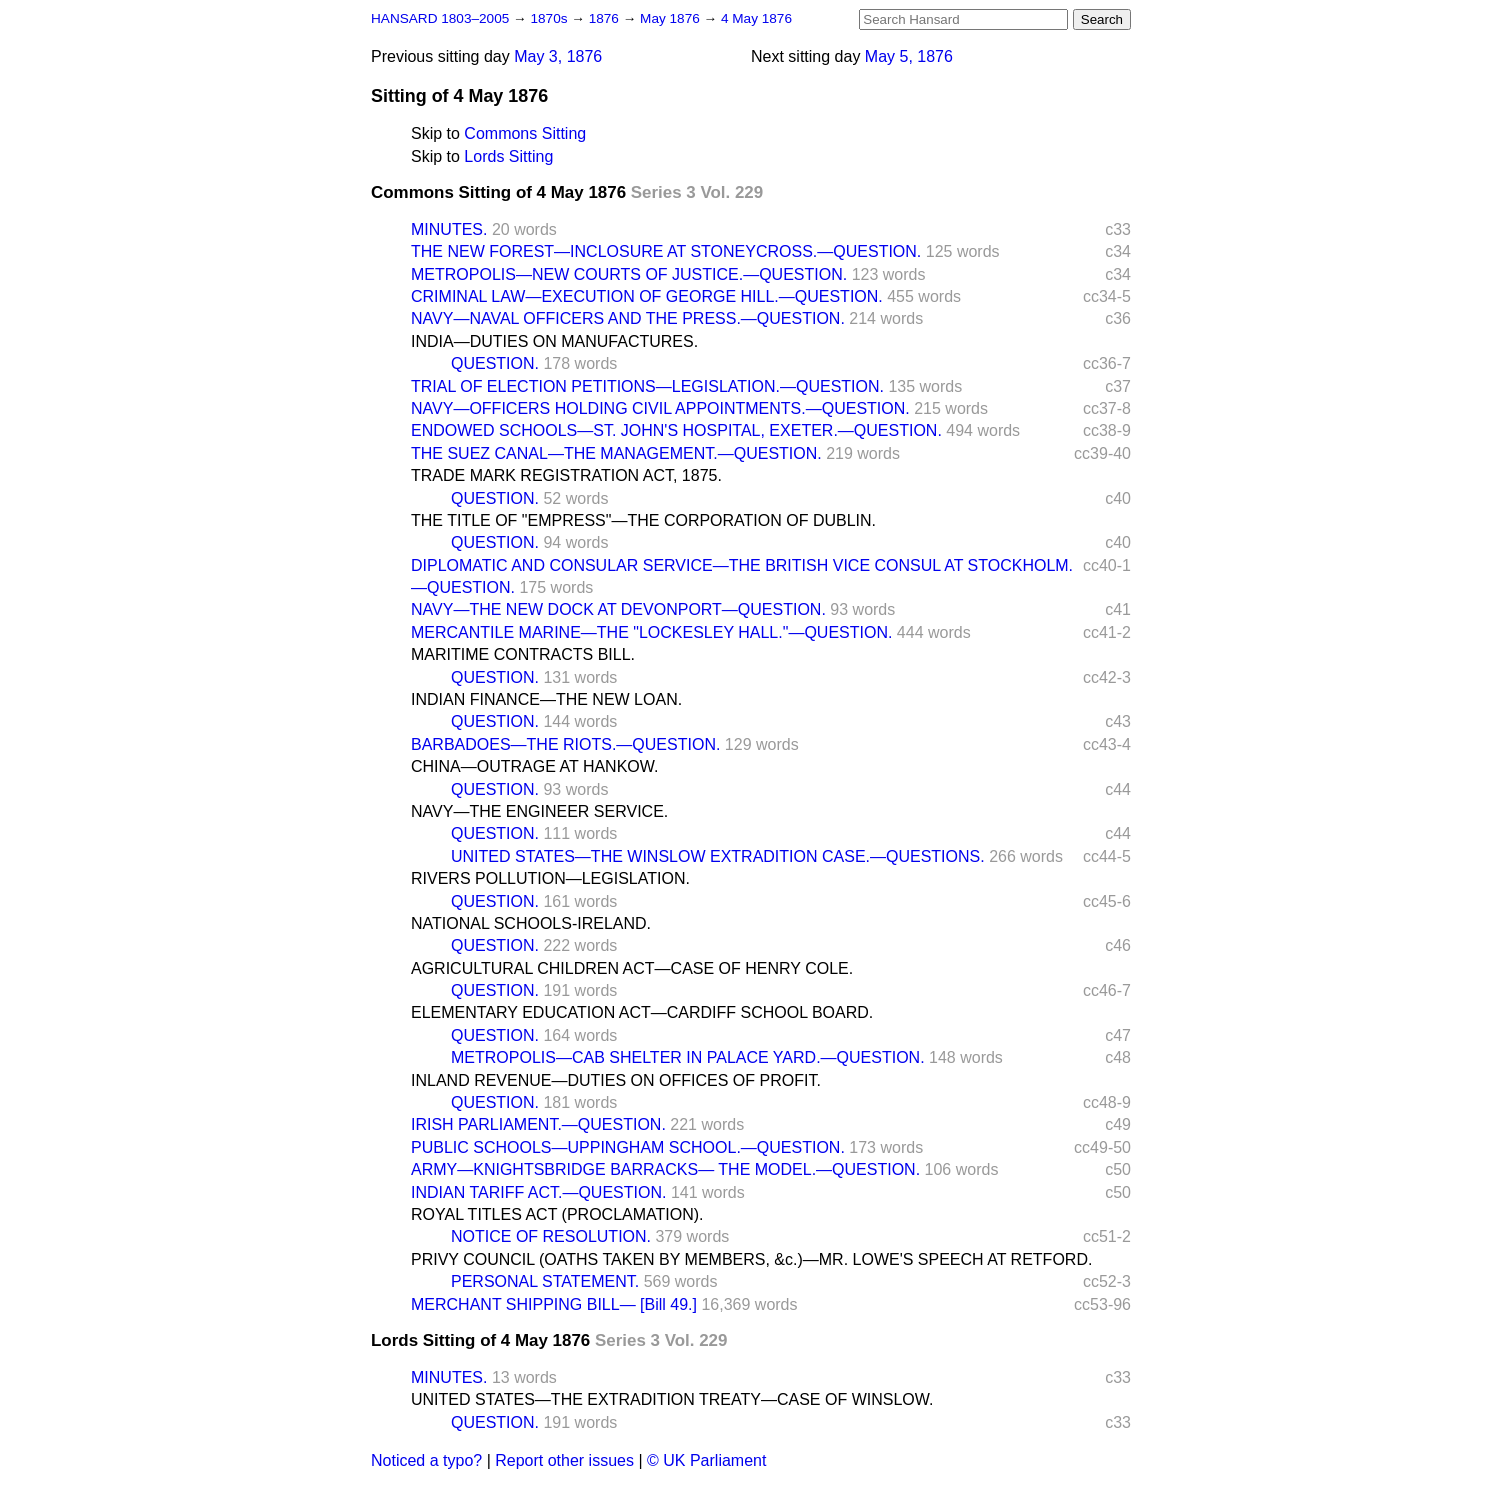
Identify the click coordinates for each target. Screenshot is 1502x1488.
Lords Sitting (508, 156)
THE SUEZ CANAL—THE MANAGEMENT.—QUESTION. (616, 453)
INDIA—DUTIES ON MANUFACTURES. (554, 341)
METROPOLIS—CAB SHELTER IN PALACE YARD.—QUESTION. (688, 1057)
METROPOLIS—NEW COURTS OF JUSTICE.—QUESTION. (629, 274)
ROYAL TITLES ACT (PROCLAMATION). (557, 1214)
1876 (606, 18)
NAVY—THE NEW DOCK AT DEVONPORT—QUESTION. (618, 609)
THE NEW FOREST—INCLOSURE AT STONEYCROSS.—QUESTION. (666, 251)
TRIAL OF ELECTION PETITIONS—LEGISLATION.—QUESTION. (647, 386)
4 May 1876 (756, 18)
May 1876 (671, 18)
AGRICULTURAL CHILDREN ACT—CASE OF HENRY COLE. (632, 968)
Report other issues (564, 1460)
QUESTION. (495, 363)
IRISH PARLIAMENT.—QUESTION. (538, 1124)
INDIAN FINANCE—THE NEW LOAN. (546, 699)
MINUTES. (449, 229)
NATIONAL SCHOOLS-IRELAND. (531, 923)
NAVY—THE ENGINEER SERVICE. (539, 811)
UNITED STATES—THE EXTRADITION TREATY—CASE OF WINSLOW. (672, 1399)
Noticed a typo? (426, 1460)
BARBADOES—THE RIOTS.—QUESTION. (565, 744)
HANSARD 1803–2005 (440, 18)
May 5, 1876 (909, 56)
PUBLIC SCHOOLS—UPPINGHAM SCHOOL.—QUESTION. (628, 1147)
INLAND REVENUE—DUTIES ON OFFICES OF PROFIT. (616, 1080)
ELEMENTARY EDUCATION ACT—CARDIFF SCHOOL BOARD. (642, 1012)
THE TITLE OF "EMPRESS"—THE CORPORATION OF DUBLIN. (643, 520)
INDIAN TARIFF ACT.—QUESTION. (538, 1192)
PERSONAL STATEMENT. (545, 1281)
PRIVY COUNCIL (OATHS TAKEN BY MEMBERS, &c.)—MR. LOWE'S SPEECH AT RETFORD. (751, 1259)
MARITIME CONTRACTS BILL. (523, 654)
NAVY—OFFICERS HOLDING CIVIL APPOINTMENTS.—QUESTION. (660, 408)
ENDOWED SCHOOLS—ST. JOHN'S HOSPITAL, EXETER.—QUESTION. (676, 430)
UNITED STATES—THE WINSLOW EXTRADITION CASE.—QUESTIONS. (718, 856)
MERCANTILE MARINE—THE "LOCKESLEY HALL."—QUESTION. (651, 632)
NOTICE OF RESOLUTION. (551, 1236)
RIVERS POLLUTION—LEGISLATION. (550, 878)
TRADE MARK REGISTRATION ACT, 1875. (566, 475)
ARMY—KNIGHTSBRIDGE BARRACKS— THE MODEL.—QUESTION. (665, 1169)
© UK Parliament (706, 1460)
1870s (550, 18)
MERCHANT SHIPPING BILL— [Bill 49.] (554, 1304)
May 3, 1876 (558, 56)
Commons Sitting (525, 133)
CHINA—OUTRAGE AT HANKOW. (534, 766)
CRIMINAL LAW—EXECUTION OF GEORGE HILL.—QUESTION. (647, 296)
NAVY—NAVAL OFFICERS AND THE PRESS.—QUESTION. (628, 318)
